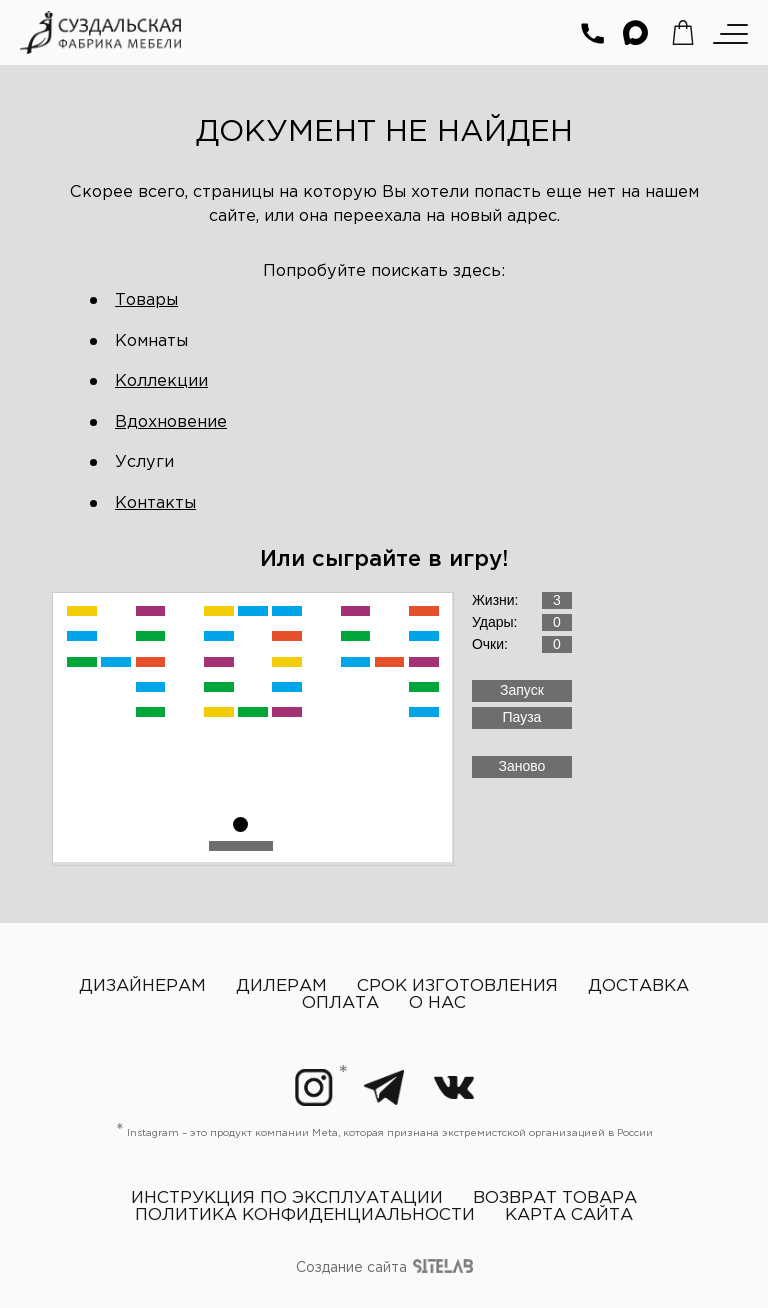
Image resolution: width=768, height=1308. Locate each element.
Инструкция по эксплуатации (287, 1198)
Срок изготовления (457, 986)
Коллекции (161, 381)
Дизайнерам (142, 986)
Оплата (340, 1003)
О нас (437, 1003)
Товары (146, 300)
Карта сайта (569, 1215)
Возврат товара (555, 1198)
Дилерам (281, 986)
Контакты (155, 503)
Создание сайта (384, 1269)
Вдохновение (171, 422)
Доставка (638, 986)
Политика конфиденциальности (305, 1215)
